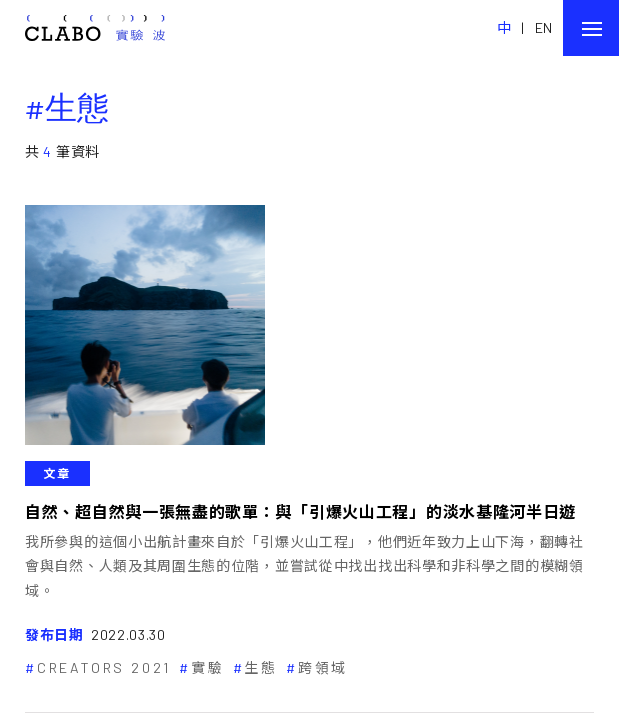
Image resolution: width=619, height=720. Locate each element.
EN (544, 27)
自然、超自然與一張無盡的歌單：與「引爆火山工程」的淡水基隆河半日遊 (300, 511)
